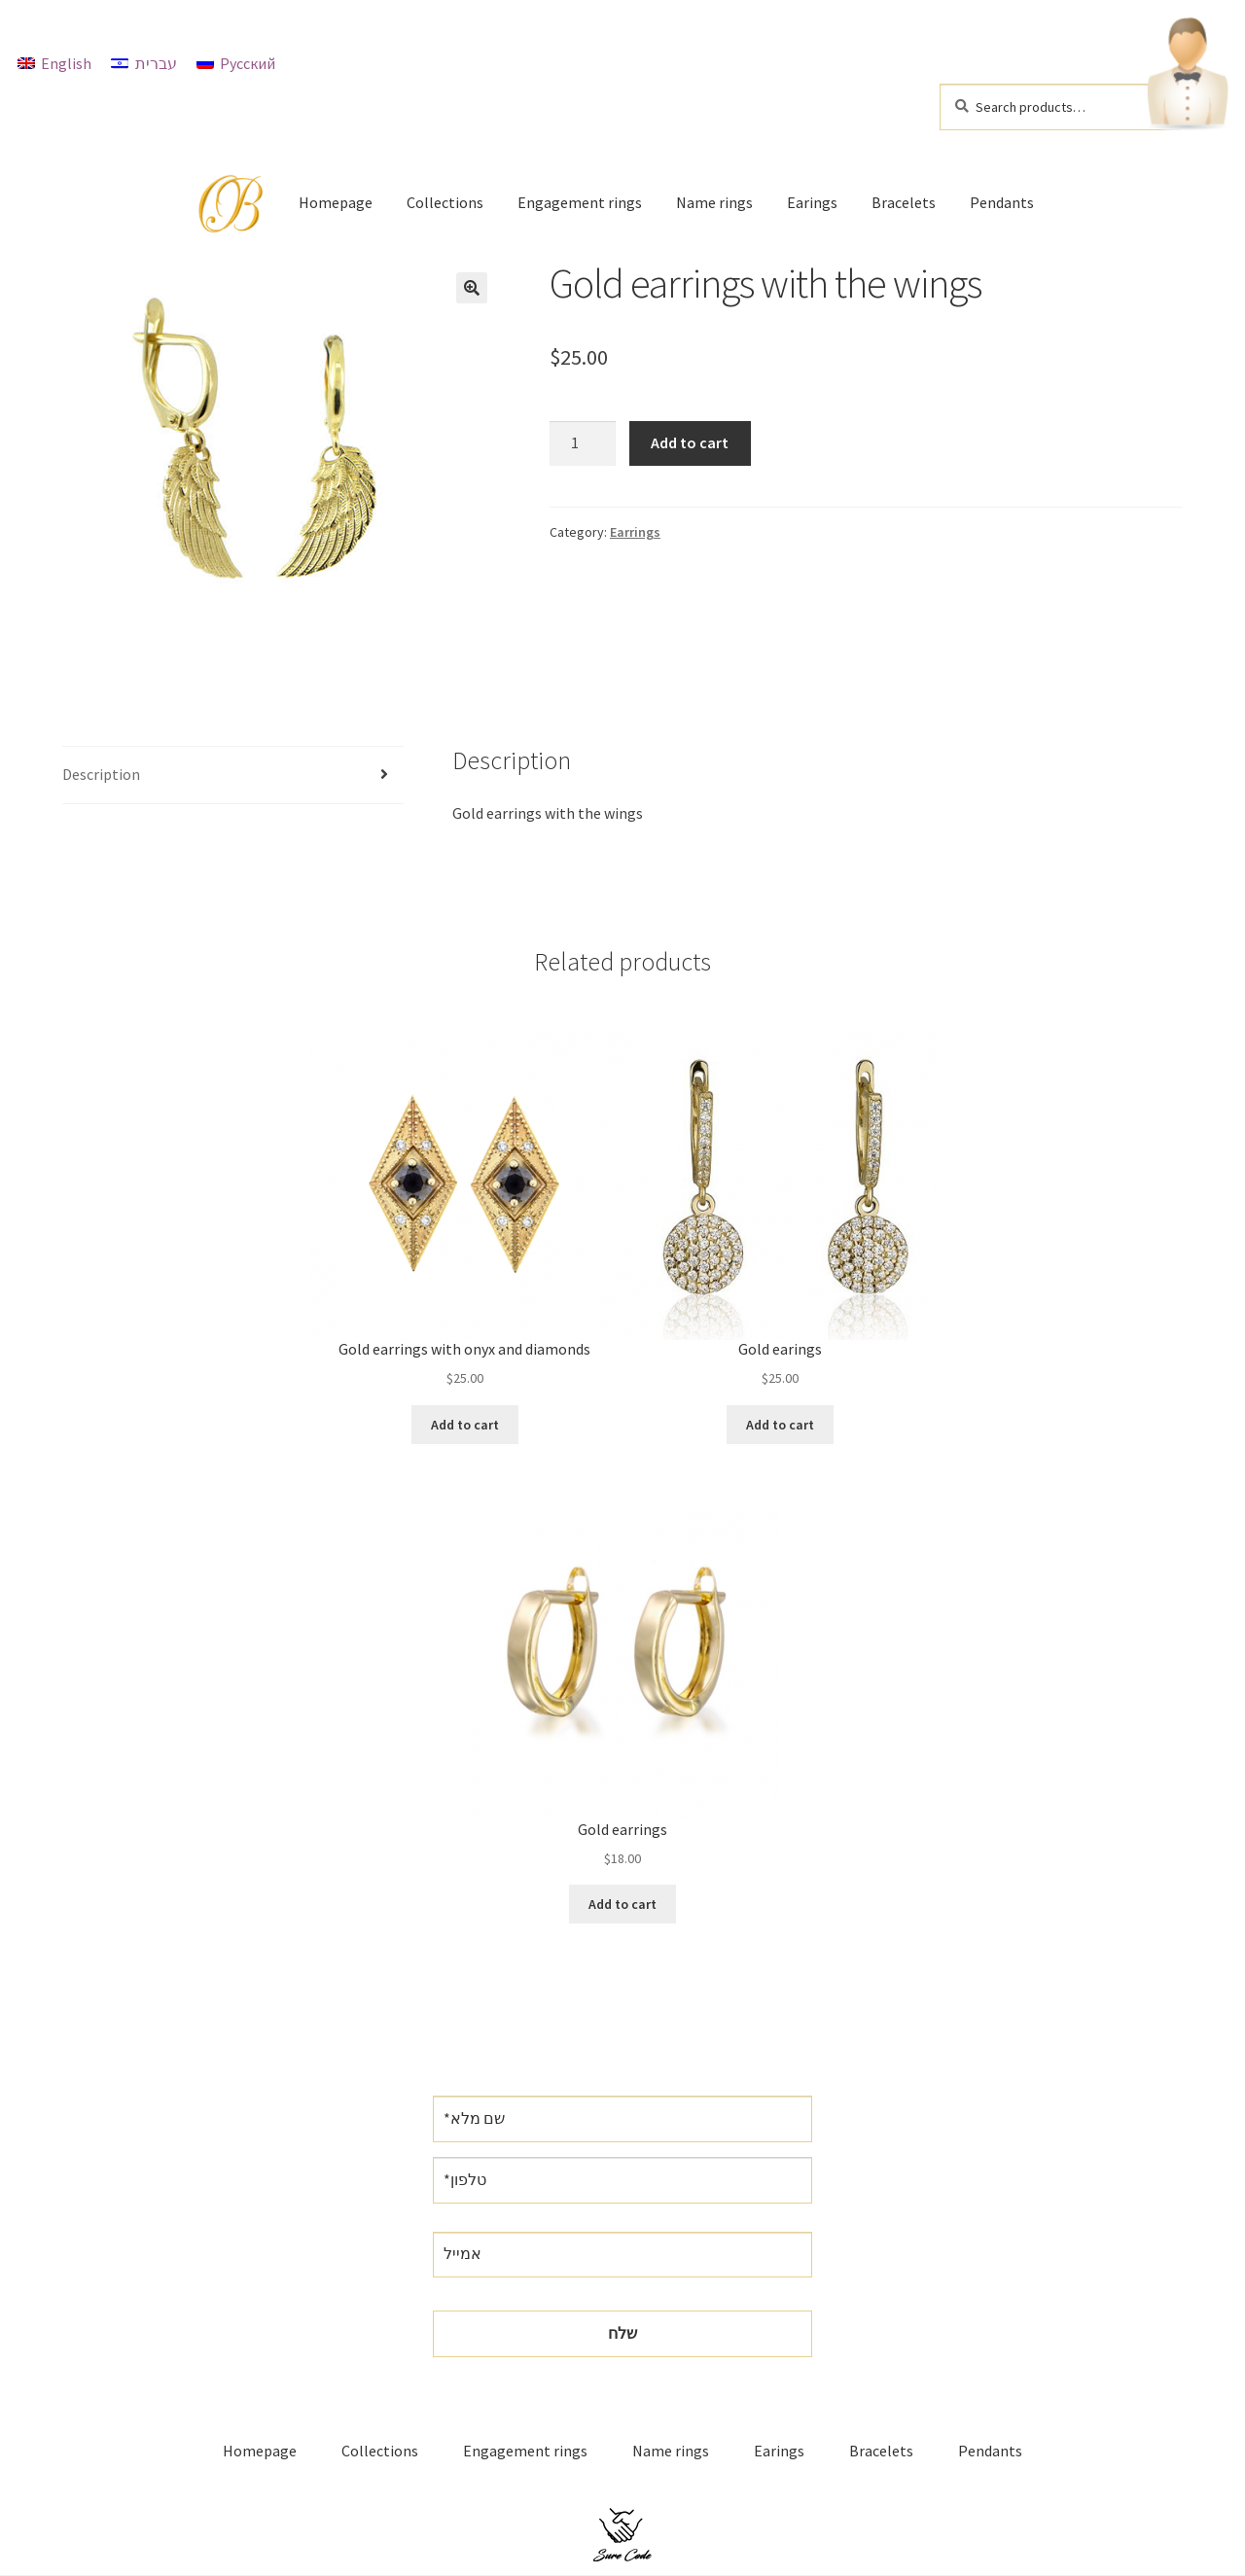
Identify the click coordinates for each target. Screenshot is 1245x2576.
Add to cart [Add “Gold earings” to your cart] (780, 1424)
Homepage (336, 202)
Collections (445, 202)
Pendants (1002, 202)
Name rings (714, 202)
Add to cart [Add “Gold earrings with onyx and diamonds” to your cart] (465, 1424)
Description (101, 774)
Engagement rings (579, 202)
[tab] (233, 775)
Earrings (635, 532)
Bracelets (904, 202)
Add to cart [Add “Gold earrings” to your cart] (622, 1904)
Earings (812, 202)
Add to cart (690, 442)
